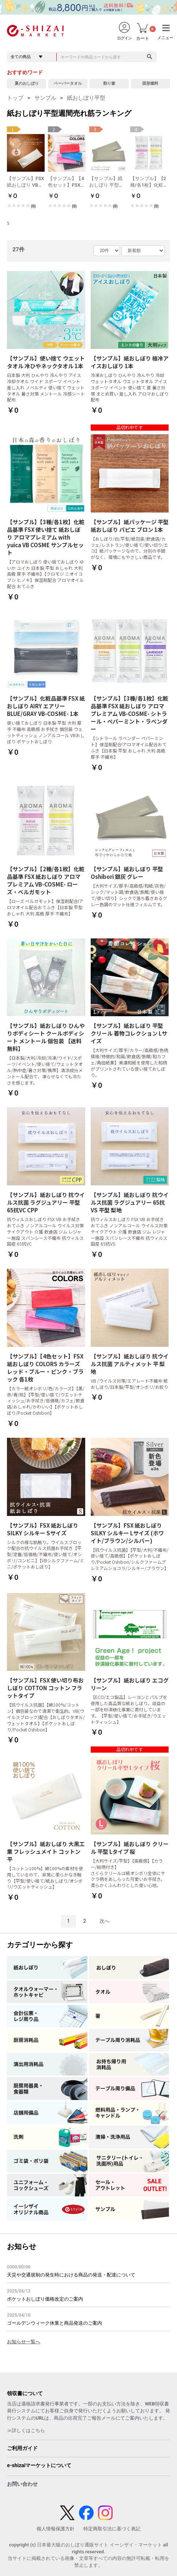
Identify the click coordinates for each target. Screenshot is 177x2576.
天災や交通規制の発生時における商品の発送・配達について (71, 2275)
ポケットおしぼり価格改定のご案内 (45, 2299)
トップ (15, 98)
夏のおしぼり (27, 83)
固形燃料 (150, 83)
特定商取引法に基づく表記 (111, 2528)
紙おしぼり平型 (86, 98)
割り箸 (109, 83)
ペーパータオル (68, 83)
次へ (104, 1921)
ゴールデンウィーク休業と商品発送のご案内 (54, 2323)
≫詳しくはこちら (26, 2430)
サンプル (45, 98)
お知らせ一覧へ (23, 2341)
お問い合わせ (22, 2484)
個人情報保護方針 (56, 2528)
